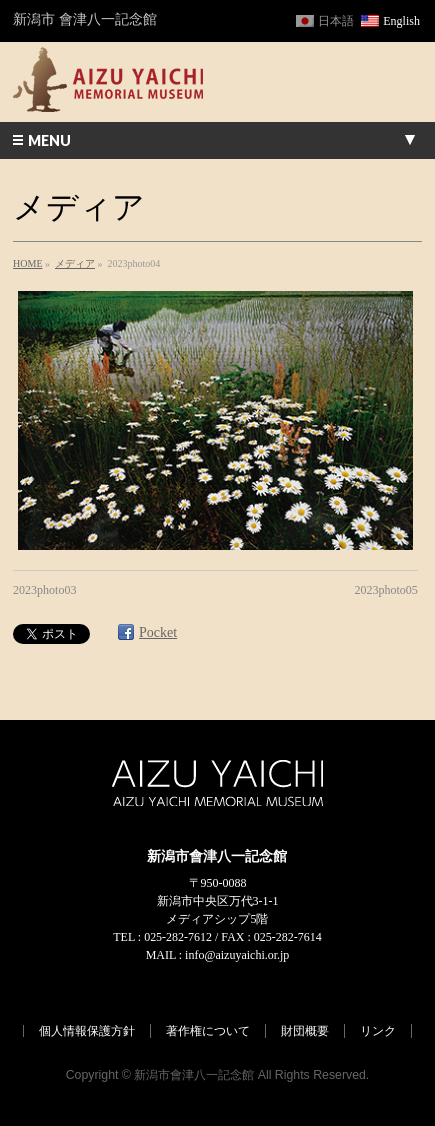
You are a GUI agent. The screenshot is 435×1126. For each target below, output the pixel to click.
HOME (27, 263)
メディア (75, 263)
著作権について (208, 1031)
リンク (378, 1031)
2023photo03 (44, 590)
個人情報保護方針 (87, 1031)
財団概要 (305, 1031)
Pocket (158, 632)
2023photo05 (386, 590)
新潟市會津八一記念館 (194, 1075)
